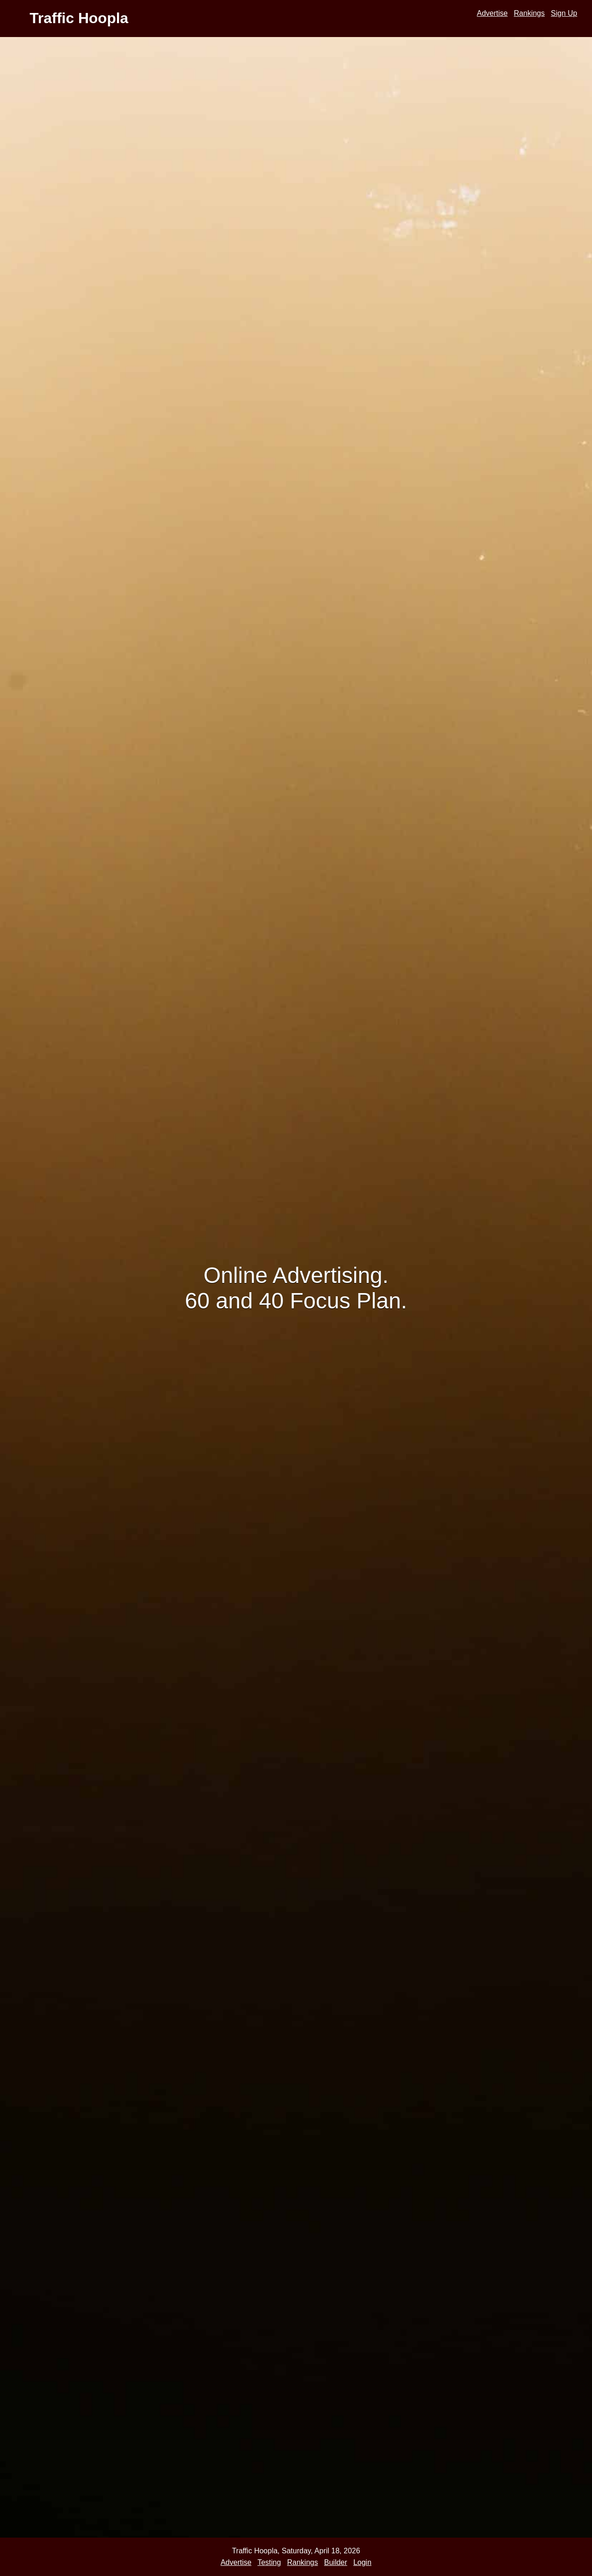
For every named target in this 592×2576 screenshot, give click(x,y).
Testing (269, 2562)
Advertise (492, 13)
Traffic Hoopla (79, 18)
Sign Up (564, 13)
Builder (335, 2562)
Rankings (529, 13)
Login (362, 2562)
